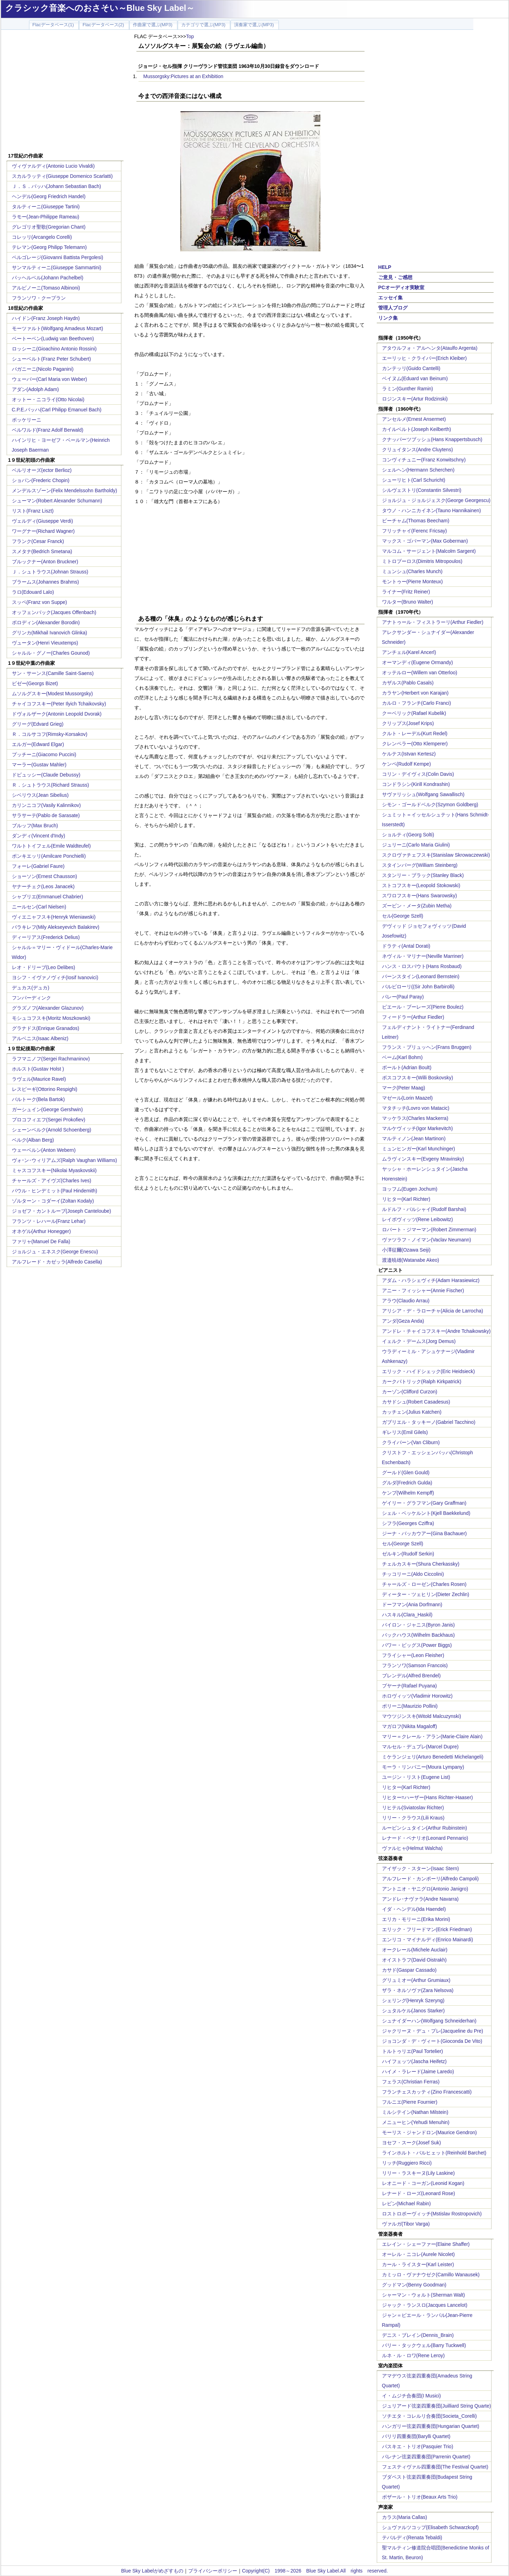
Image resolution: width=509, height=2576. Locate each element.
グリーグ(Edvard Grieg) (38, 724)
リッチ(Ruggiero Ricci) (407, 2163)
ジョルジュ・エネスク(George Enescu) (55, 1251)
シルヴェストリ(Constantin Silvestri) (421, 490)
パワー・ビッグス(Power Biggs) (417, 1645)
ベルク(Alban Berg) (33, 1140)
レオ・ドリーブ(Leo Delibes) (43, 967)
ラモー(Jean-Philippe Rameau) (45, 217)
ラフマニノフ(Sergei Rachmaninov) (51, 1058)
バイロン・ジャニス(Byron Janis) (418, 1625)
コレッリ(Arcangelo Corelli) (42, 237)
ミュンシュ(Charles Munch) (412, 571)
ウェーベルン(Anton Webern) (44, 1150)
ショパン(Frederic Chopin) (41, 480)
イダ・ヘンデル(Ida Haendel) (414, 1909)
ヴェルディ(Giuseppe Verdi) (42, 521)
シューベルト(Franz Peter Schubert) (51, 359)
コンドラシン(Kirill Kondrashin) (416, 784)
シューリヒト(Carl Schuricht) (413, 480)
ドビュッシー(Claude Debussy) (46, 775)
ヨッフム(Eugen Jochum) (410, 1189)
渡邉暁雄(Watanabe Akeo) (410, 1260)
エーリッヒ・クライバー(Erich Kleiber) (424, 358)
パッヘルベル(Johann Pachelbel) (48, 277)
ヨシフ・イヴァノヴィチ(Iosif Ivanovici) (55, 977)
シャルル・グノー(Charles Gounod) (51, 653)
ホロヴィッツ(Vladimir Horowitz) (417, 1696)
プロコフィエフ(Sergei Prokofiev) (48, 1119)
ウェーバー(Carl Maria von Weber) (49, 379)
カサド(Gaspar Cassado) (409, 1970)
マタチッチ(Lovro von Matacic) (416, 1108)
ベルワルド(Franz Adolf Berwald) (48, 430)
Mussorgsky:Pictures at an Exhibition (183, 76)
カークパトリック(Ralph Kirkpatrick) (421, 1381)
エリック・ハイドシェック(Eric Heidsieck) (428, 1371)
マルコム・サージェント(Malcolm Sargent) (429, 551)
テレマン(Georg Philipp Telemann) (49, 247)
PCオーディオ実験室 (401, 287)
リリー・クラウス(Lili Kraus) (413, 1817)
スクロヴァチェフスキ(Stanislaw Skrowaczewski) (436, 855)
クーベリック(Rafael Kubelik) (414, 713)
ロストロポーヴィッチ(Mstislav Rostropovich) (432, 2213)
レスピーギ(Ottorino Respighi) (45, 1089)
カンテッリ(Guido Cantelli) (411, 368)
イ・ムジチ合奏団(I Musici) (411, 2396)
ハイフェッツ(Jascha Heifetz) (414, 2061)
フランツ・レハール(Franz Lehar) (49, 1221)
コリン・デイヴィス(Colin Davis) (418, 774)
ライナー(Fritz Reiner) (406, 591)
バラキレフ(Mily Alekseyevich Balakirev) (56, 927)
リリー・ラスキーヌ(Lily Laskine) (418, 2173)
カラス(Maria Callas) (404, 2517)
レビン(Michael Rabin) (406, 2203)
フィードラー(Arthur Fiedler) (413, 1017)
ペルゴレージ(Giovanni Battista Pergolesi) (57, 257)
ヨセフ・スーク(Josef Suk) (411, 2142)
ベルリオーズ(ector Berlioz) (42, 470)
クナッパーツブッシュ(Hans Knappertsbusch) (432, 439)
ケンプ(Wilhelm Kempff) (408, 1493)
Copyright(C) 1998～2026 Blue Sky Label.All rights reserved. (315, 2571)
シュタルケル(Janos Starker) (413, 2010)
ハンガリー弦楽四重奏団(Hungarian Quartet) (431, 2426)
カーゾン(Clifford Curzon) (409, 1391)
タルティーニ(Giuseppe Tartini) (46, 206)
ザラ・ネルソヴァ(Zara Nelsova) (418, 1990)
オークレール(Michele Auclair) (414, 1949)
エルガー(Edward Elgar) (38, 744)
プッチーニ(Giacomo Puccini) (44, 754)
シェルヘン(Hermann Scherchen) (418, 470)
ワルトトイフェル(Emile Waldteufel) (51, 846)
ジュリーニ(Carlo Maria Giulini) (416, 845)
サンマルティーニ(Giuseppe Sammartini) (56, 267)
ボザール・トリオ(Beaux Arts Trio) (420, 2497)
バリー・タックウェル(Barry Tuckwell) (424, 2345)
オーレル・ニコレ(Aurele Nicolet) (418, 2254)
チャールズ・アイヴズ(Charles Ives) (51, 1180)
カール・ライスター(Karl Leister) (418, 2264)
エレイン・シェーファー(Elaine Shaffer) (426, 2244)
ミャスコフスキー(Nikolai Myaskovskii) (54, 1170)
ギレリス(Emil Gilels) (405, 1432)
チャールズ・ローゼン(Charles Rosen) (424, 1584)
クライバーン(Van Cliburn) (411, 1442)
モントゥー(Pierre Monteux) (412, 581)
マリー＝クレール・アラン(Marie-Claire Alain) (432, 1736)
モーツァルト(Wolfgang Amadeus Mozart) (57, 328)
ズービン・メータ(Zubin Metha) (417, 905)
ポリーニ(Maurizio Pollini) (410, 1706)
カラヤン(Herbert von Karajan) (415, 693)
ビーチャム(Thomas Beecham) (416, 520)
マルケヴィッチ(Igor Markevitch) (417, 1128)
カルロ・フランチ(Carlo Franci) (416, 703)
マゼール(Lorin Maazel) (407, 1098)
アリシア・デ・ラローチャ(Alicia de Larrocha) (432, 1311)
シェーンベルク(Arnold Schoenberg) (51, 1130)
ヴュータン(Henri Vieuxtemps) (45, 643)
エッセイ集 (390, 297)
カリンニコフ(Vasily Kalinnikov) (46, 805)
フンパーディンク (31, 998)
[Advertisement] (65, 92)
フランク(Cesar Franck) (38, 541)
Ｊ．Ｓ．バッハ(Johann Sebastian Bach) (56, 186)
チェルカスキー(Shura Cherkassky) (421, 1564)
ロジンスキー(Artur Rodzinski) (415, 399)
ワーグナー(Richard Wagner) (43, 531)
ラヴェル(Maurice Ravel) (39, 1079)
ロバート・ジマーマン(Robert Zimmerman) (429, 1229)
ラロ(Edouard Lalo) (33, 592)
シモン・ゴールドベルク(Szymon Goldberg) (430, 804)
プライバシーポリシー (212, 2571)
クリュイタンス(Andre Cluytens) (417, 449)
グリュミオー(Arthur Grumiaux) (416, 1980)
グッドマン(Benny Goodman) (414, 2285)
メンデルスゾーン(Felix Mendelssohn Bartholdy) (64, 490)
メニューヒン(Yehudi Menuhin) (416, 2122)
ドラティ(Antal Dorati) (406, 946)
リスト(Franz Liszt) (33, 511)
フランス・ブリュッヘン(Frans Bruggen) (427, 1047)
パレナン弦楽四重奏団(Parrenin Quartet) (426, 2456)
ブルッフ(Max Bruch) (35, 825)
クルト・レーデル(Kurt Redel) (414, 733)
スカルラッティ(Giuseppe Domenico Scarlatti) (62, 176)
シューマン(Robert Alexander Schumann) (57, 500)
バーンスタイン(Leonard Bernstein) (421, 976)
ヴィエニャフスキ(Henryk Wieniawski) (54, 917)
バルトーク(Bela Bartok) (38, 1099)
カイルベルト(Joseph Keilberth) (416, 429)
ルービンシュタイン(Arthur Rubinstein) (424, 1828)
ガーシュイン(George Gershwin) (47, 1109)
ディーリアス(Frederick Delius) (46, 937)
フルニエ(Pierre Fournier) (410, 2102)
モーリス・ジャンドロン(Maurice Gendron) (429, 2132)
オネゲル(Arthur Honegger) (41, 1231)
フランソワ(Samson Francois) (415, 1665)
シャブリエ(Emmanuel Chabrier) (47, 896)
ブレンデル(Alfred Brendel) (411, 1675)
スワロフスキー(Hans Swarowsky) (419, 895)
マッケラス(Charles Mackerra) (415, 1118)
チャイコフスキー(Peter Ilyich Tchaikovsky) (59, 703)
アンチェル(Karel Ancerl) (409, 652)
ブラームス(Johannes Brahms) (45, 582)
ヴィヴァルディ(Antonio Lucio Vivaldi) (53, 166)
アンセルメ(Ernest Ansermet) (414, 419)
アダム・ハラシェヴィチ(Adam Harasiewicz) (431, 1280)
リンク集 (388, 318)
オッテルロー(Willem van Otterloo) (419, 672)
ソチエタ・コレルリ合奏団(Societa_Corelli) (429, 2416)
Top (190, 36)
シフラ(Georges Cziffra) (408, 1523)
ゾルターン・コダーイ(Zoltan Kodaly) (53, 1201)
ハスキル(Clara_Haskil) (407, 1614)
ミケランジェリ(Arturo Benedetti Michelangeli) (432, 1757)
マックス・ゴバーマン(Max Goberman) (425, 541)
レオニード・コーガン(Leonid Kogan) (423, 2183)
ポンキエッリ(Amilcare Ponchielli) (49, 856)
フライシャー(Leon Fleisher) (413, 1655)
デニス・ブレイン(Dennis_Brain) (418, 2335)
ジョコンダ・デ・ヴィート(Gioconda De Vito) (432, 2041)
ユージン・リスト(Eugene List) (416, 1777)
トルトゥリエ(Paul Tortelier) (412, 2051)
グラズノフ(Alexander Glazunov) (48, 1008)
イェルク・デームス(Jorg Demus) (419, 1341)
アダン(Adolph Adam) (35, 389)
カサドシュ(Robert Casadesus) (416, 1402)
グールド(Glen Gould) (406, 1472)
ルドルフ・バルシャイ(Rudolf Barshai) (424, 1209)
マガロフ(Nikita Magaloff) (409, 1726)
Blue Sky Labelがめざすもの (152, 2571)
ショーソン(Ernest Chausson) (44, 876)
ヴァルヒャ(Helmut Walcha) (412, 1848)
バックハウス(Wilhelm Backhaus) (418, 1635)
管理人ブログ (393, 308)
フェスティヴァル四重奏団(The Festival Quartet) (435, 2467)
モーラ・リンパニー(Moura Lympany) (423, 1767)
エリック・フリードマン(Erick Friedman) (427, 1929)
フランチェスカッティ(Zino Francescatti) (427, 2092)
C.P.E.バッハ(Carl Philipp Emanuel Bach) (57, 409)
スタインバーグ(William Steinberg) (420, 865)
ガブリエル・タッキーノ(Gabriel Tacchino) (428, 1422)
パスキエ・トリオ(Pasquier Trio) (417, 2446)
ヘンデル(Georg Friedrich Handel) (49, 196)
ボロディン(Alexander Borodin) (46, 622)
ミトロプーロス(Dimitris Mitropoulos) (422, 561)
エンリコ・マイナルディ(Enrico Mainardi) (427, 1939)
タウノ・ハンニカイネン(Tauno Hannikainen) (431, 510)
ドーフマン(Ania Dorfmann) (412, 1604)
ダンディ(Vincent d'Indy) (38, 835)
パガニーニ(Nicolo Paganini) (43, 369)
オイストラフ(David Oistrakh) (414, 1960)
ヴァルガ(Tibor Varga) (406, 2224)
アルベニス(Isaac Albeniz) (40, 1038)
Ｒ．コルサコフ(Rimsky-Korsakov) (49, 734)
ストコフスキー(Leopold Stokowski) (421, 885)
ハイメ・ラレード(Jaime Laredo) (418, 2071)
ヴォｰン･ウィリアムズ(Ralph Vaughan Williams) (64, 1160)
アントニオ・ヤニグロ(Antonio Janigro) (425, 1889)
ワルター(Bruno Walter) (407, 602)
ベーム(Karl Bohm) (402, 1057)
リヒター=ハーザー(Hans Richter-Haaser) (427, 1797)
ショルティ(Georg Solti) (408, 834)
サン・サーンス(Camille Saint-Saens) (53, 673)
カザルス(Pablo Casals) (408, 682)
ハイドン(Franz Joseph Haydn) (46, 318)
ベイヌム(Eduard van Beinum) (415, 378)
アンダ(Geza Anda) (403, 1321)
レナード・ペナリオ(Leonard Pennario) (425, 1838)
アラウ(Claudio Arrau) (406, 1300)
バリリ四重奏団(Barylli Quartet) (416, 2436)
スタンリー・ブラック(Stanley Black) (423, 875)
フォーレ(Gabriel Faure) (38, 866)
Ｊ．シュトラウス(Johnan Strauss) (50, 572)
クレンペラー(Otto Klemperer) (415, 743)
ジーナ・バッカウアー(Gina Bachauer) (424, 1533)
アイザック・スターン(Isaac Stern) (420, 1868)
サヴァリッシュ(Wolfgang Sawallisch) (423, 794)
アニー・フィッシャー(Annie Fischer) (423, 1290)
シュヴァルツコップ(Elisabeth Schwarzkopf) (430, 2527)
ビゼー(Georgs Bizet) (35, 683)
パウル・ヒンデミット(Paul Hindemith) (54, 1190)
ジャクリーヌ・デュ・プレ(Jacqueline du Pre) (432, 2031)
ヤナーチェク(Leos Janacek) (43, 886)
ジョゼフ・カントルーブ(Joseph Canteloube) (61, 1211)
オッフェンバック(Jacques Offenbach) (54, 612)
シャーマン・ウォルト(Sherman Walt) (423, 2295)
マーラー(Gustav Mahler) (39, 764)
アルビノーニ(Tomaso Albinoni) (46, 288)
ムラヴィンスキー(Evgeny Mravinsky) (423, 1159)
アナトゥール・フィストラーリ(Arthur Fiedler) (432, 622)
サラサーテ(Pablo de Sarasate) (46, 815)
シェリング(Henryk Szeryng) (413, 2000)
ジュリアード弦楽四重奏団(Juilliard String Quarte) (436, 2406)
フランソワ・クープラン (39, 298)
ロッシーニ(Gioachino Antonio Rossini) (54, 348)
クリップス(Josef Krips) (408, 723)
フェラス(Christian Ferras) (411, 2081)
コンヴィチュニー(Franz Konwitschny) (424, 459)
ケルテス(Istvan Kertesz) (409, 754)
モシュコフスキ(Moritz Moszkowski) (51, 1018)
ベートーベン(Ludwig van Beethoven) (53, 338)
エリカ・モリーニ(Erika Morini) (416, 1919)
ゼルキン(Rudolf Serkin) (408, 1554)
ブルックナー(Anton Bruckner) (45, 561)
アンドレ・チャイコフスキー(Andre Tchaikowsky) (436, 1331)
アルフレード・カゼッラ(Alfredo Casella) (57, 1262)
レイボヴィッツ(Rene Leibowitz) (417, 1219)
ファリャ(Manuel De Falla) (41, 1241)
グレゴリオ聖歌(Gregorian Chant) (49, 227)
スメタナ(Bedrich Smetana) (42, 551)
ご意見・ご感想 (395, 277)
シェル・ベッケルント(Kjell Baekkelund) (426, 1513)
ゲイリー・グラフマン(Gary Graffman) (424, 1503)
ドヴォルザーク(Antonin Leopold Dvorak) (57, 714)
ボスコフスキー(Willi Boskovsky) (417, 1077)
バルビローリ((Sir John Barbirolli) (418, 986)
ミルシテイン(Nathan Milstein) (415, 2112)
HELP (384, 267)
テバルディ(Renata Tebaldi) (412, 2537)
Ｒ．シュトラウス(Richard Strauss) (50, 785)
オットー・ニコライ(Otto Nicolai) (48, 399)
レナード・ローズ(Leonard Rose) (418, 2193)
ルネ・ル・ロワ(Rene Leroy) (413, 2355)
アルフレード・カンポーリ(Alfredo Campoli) (430, 1878)
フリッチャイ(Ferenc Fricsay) (414, 531)
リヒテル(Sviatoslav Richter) (413, 1807)
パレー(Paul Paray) (403, 997)
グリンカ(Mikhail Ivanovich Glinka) (49, 632)
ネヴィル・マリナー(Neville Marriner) (423, 956)
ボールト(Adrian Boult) (407, 1067)
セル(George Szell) (402, 916)
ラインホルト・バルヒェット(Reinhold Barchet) (434, 2153)
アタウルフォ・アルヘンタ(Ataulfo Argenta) (430, 348)
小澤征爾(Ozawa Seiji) (406, 1250)
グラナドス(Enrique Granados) (45, 1028)
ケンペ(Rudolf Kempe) (406, 764)
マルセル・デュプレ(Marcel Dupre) (420, 1746)
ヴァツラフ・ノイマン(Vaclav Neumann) (426, 1239)
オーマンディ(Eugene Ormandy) (417, 662)
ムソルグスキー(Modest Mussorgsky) (52, 693)
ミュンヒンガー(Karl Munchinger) (418, 1148)
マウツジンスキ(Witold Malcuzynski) (421, 1716)
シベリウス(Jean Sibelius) (40, 795)
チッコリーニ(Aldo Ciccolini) (413, 1574)
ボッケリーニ (26, 420)
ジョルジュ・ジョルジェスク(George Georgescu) (436, 500)
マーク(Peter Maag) (403, 1088)
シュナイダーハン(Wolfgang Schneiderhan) (429, 2021)
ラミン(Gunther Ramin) (407, 388)
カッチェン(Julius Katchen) (411, 1412)
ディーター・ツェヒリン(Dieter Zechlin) (425, 1594)
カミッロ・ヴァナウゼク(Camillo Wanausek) (431, 2274)
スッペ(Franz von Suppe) (39, 602)
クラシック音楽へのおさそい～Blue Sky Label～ (100, 8)
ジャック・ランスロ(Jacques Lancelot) (424, 2305)
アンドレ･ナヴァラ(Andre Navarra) (420, 1899)
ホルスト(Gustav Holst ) (38, 1069)
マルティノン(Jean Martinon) (414, 1138)
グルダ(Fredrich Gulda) (407, 1482)
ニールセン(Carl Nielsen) (39, 907)
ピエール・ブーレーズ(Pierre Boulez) (423, 1007)
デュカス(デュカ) (30, 987)
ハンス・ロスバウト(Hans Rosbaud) (422, 966)
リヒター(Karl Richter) (406, 1199)
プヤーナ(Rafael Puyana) (409, 1686)
